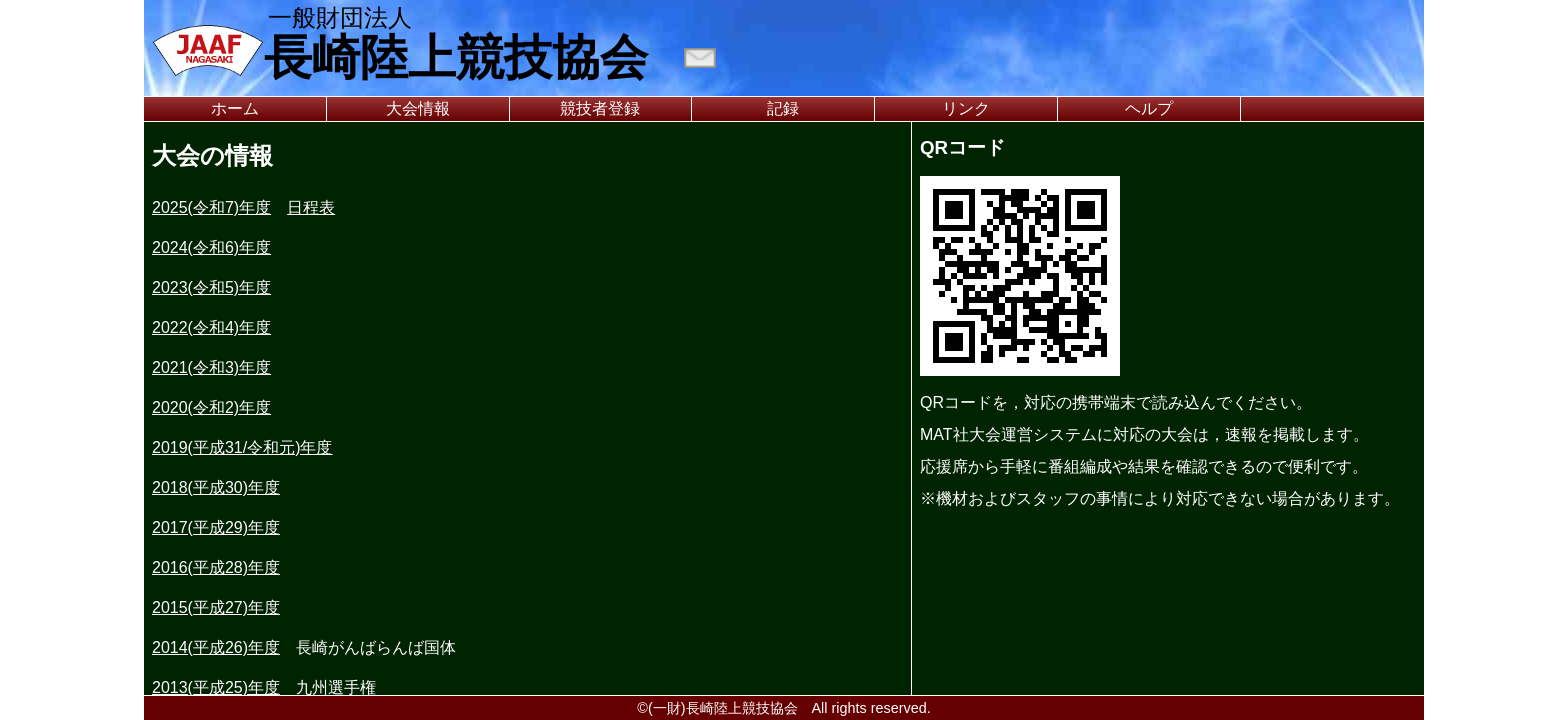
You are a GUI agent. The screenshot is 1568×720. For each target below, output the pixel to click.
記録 (783, 108)
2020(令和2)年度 (211, 407)
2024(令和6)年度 (211, 247)
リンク (966, 108)
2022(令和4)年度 (211, 327)
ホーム (235, 108)
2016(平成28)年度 (216, 567)
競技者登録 (600, 108)
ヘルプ (1149, 108)
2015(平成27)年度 (216, 607)
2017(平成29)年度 (216, 527)
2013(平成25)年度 (216, 687)
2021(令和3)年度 (211, 367)
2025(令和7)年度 (211, 207)
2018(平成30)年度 (216, 487)
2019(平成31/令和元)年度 (242, 447)
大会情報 (418, 108)
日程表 (311, 207)
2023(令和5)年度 (211, 287)
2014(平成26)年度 (216, 647)
